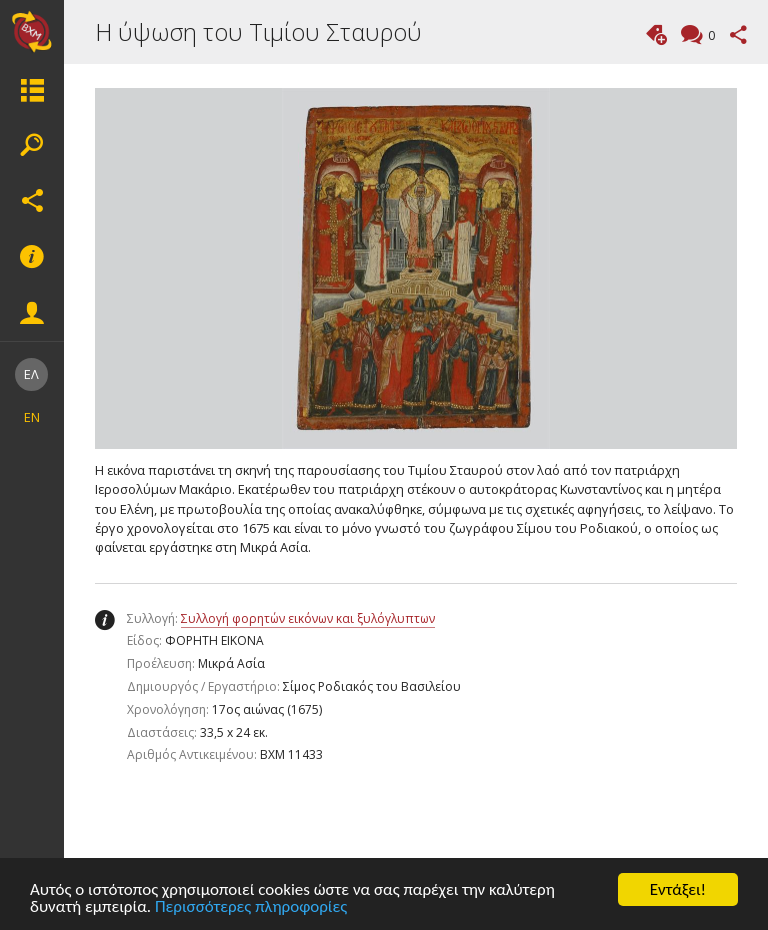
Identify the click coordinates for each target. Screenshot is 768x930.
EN (32, 417)
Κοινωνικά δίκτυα (32, 201)
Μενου (32, 90)
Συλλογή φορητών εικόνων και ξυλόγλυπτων (308, 618)
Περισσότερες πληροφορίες (251, 907)
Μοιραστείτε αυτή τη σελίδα (738, 34)
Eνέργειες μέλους (32, 313)
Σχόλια (709, 36)
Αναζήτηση (32, 145)
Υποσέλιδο (32, 257)
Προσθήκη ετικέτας (656, 34)
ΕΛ (31, 374)
